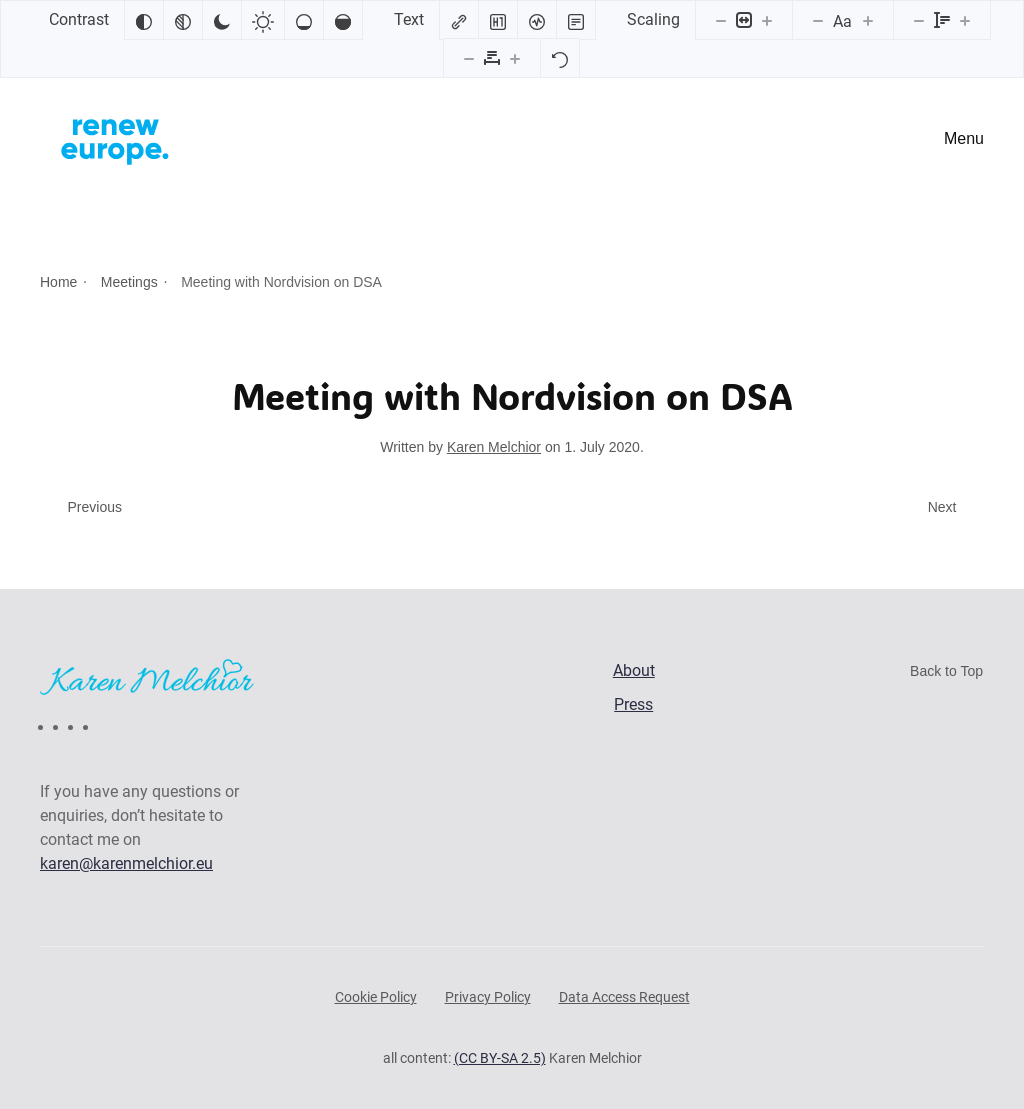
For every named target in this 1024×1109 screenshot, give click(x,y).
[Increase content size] (767, 20)
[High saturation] (343, 20)
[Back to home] (115, 139)
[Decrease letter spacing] (469, 58)
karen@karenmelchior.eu (126, 863)
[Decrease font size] (818, 20)
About (634, 670)
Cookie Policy (376, 997)
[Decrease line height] (919, 20)
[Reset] (560, 58)
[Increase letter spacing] (515, 58)
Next (942, 507)
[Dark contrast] (222, 20)
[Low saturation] (304, 20)
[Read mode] (576, 20)
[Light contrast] (263, 20)
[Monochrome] (183, 20)
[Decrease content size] (721, 20)
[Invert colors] (144, 20)
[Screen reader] (537, 20)
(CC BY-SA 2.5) (500, 1058)
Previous (95, 507)
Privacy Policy (488, 997)
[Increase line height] (965, 20)
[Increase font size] (868, 20)
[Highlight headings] (498, 20)
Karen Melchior (494, 447)
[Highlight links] (459, 20)
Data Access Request (624, 997)
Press (633, 704)
